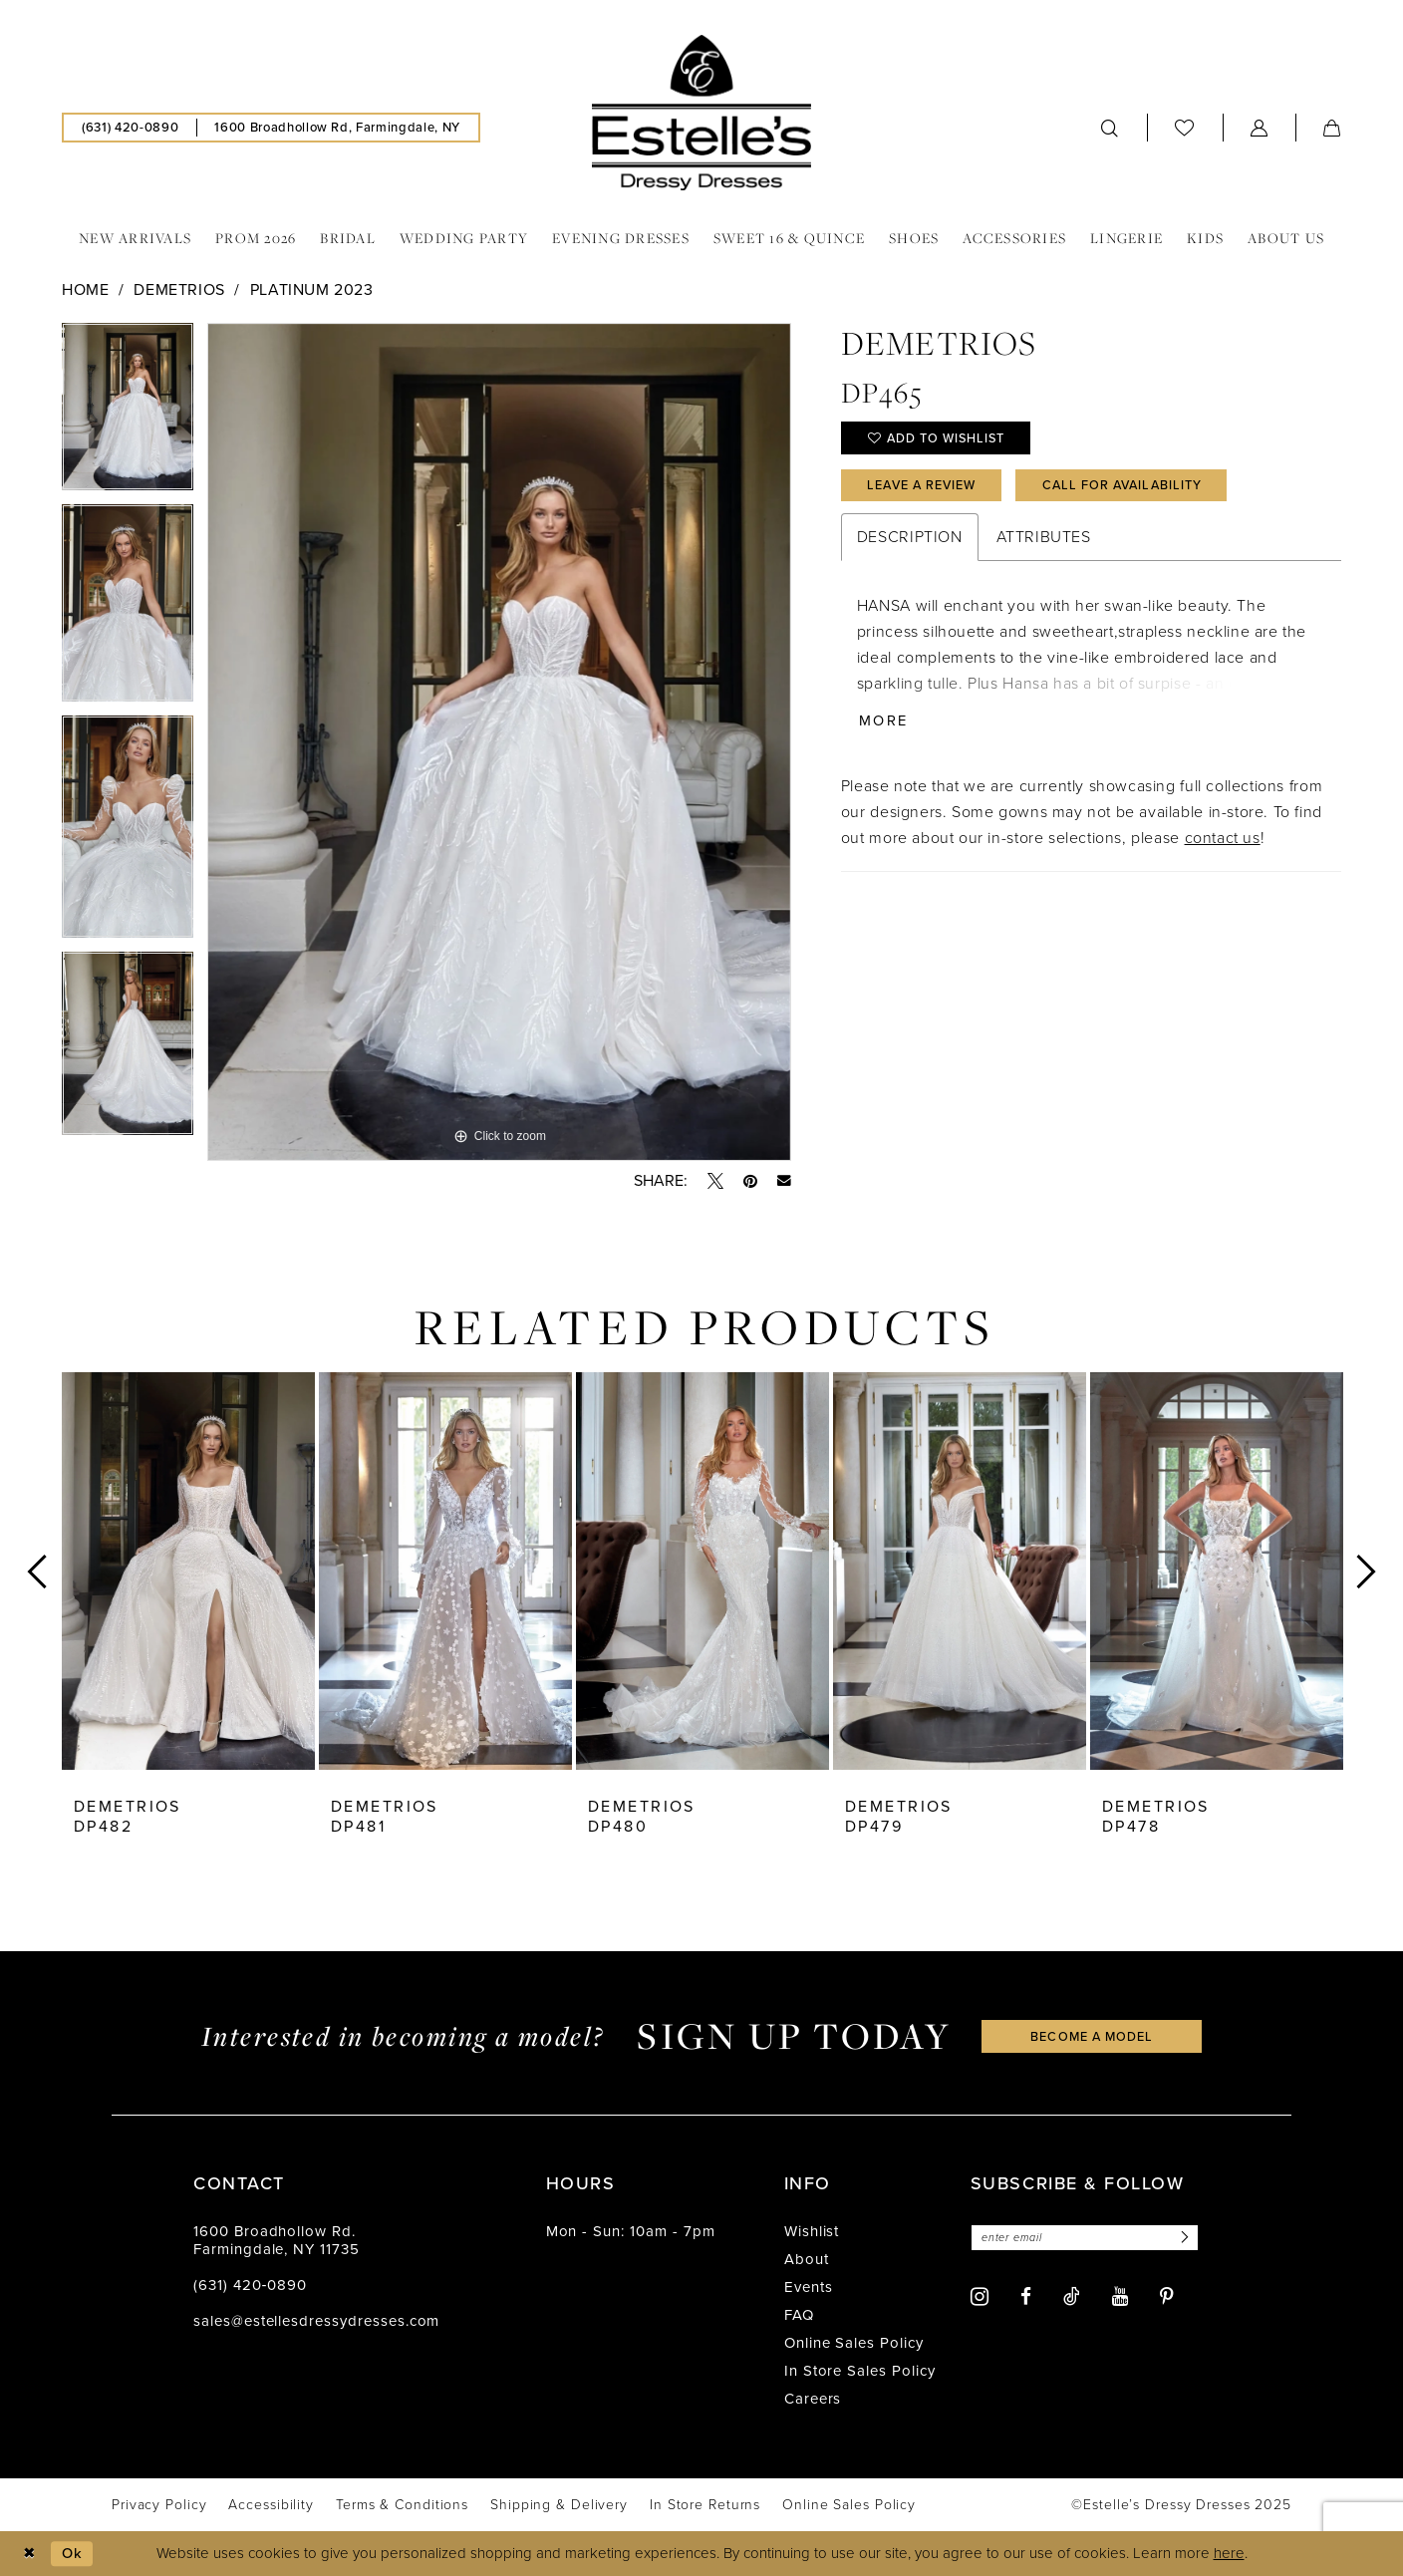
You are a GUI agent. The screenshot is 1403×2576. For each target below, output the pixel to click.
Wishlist (812, 2231)
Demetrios (179, 289)
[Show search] (1110, 128)
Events (808, 2287)
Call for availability (1132, 486)
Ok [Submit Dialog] (73, 2553)
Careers (813, 2399)
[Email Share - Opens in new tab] (784, 1181)
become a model (1092, 2035)
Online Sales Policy (854, 2343)
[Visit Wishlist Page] (1185, 127)
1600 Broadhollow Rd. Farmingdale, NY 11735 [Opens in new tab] (276, 2240)
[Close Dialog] (29, 2553)
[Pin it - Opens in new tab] (750, 1181)
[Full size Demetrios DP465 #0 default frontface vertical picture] (499, 742)
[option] (127, 413)
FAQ (799, 2315)
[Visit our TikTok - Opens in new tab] (1071, 2296)
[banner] (701, 112)
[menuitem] (130, 128)
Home (85, 289)
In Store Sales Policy (860, 2371)
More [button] (884, 724)
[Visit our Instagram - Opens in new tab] (979, 2296)
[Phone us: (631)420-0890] (130, 128)
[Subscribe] (1188, 2237)
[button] (1259, 128)
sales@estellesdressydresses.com (316, 2321)
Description (910, 539)
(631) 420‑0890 (250, 2285)
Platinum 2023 (312, 289)
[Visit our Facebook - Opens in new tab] (1025, 2297)
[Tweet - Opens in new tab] (715, 1181)
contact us (1223, 841)
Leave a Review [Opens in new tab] (925, 486)
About (806, 2259)
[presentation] (188, 1571)
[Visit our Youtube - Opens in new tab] (1120, 2297)
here (1229, 2554)
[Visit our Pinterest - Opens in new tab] (1167, 2297)
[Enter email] (1088, 2237)
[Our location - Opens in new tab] (336, 128)
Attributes (1043, 539)
